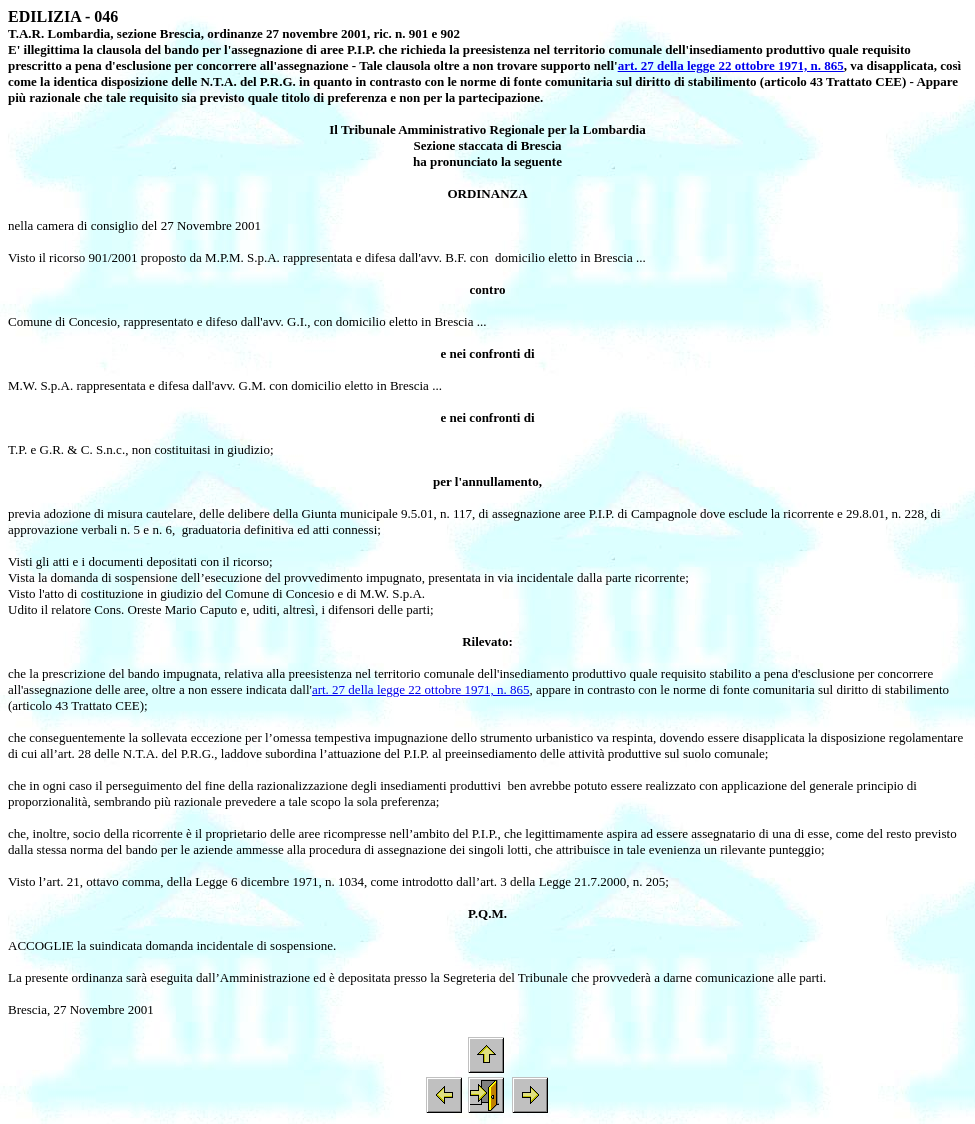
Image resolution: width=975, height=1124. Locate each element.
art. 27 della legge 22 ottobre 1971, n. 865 (731, 65)
